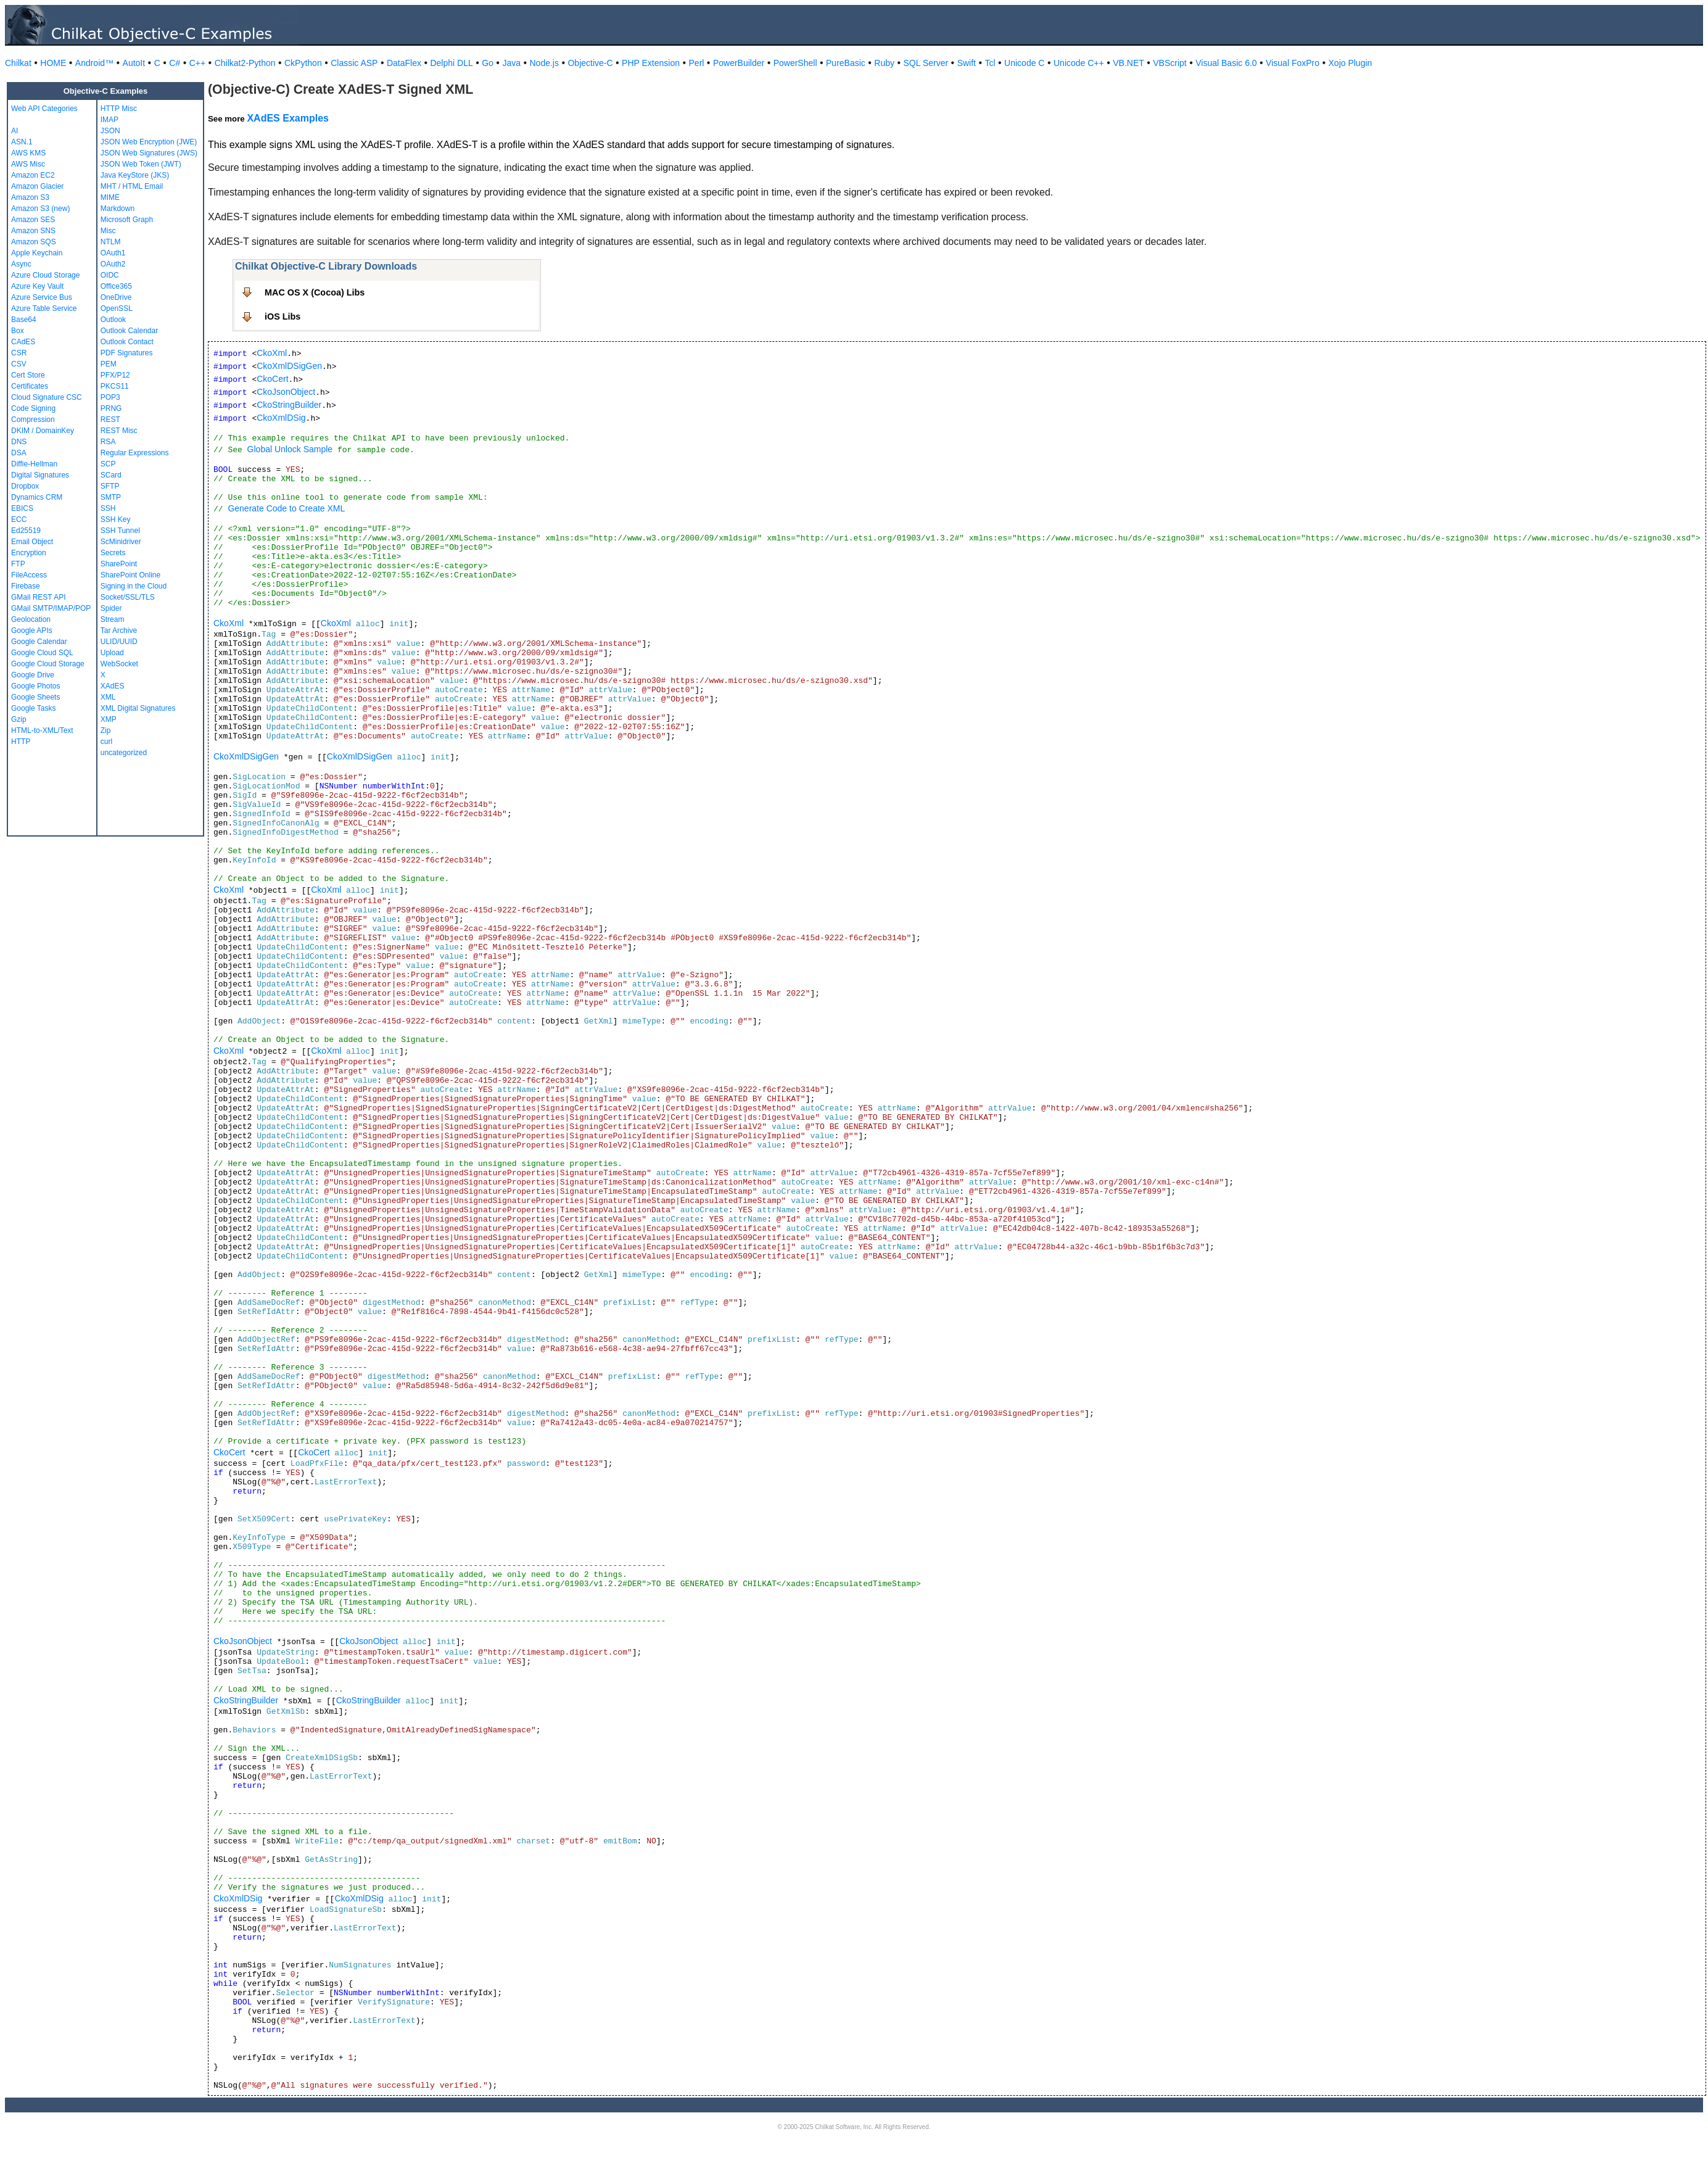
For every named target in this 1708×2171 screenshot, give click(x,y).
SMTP (111, 497)
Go (487, 63)
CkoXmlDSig (281, 418)
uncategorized (124, 752)
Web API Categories (44, 108)
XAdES (113, 686)
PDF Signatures (127, 353)
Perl (696, 63)
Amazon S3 (30, 197)
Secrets (113, 552)
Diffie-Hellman (34, 464)
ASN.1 (22, 142)
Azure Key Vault (37, 286)
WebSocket (119, 664)
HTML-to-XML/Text (42, 730)
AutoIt (134, 63)
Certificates (29, 386)
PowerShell (795, 63)
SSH (108, 508)
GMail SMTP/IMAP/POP (51, 608)
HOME (53, 63)
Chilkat (18, 63)
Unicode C (1024, 63)
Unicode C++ (1079, 63)
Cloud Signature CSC (46, 397)
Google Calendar (39, 641)
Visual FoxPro (1292, 63)
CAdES (23, 341)
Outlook (113, 319)
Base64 (23, 319)
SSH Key (116, 519)
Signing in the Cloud (134, 586)
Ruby (884, 63)
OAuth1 (113, 253)
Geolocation (31, 619)
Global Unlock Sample (290, 449)
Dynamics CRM (36, 497)
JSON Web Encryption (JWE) (149, 142)
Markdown (117, 208)
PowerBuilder (738, 63)
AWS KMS (28, 153)
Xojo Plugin (1350, 63)
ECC (19, 519)
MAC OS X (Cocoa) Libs (315, 292)
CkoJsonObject (286, 392)
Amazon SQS (33, 242)
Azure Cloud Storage (45, 275)
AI (14, 130)
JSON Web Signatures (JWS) (149, 153)
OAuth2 (113, 264)
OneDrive (116, 297)
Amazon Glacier (37, 186)
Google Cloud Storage (48, 664)
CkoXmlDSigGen (289, 366)
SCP (108, 464)
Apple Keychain (36, 253)
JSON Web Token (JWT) (141, 164)
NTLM (111, 242)
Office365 (116, 286)
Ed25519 (26, 530)
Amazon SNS (33, 230)
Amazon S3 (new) (40, 208)
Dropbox (25, 486)
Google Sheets (35, 697)
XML (108, 697)
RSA (108, 441)
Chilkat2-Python (245, 63)
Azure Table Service (44, 308)
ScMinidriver (121, 541)
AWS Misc (28, 164)
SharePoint (119, 564)
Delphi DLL (451, 63)
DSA (19, 453)
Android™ (94, 63)
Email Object (32, 541)
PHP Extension (651, 63)
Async (21, 264)
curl (106, 741)
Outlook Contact (127, 341)
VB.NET (1128, 63)
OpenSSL (117, 308)
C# (174, 63)
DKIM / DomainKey (42, 430)
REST (110, 419)
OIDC (110, 275)
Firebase (25, 586)
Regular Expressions (135, 453)
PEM (109, 364)
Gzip (19, 719)
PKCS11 (115, 386)
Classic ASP (354, 63)
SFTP (110, 486)
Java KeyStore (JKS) (135, 175)
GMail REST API (38, 597)
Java (511, 63)
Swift (966, 63)
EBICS (22, 508)
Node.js (544, 63)
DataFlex (404, 63)
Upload (112, 652)
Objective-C (590, 63)
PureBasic (845, 63)
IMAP (109, 119)
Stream (113, 619)
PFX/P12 (115, 375)
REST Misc (119, 430)
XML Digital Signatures (138, 708)
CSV (19, 364)
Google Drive (32, 675)
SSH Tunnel (120, 530)
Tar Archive (119, 630)
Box (17, 330)
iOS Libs (282, 316)
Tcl (989, 63)
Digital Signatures (40, 475)
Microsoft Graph (127, 219)
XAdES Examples (288, 118)
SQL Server (926, 63)
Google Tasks (33, 708)
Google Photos (35, 686)
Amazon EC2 (33, 175)
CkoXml (272, 353)
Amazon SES (33, 219)
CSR (19, 353)
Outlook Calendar (129, 330)
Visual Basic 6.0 (1225, 63)
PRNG (111, 408)
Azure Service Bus (41, 297)
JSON (110, 130)
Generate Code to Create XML (286, 508)
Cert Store (28, 375)
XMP (109, 719)
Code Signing (33, 408)
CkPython (303, 63)
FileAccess (29, 575)
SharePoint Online (130, 575)
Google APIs (31, 630)
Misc (108, 230)
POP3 (110, 397)
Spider (111, 608)
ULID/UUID (119, 641)
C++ (197, 63)
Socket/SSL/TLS (128, 597)
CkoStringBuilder (289, 405)
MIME (110, 197)
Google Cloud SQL (42, 652)
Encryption (28, 552)
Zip (106, 730)
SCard (111, 475)
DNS (19, 441)
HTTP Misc (119, 108)
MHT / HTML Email (132, 186)
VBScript (1169, 63)
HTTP (20, 741)
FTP (18, 564)
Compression (33, 419)
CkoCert (272, 379)
